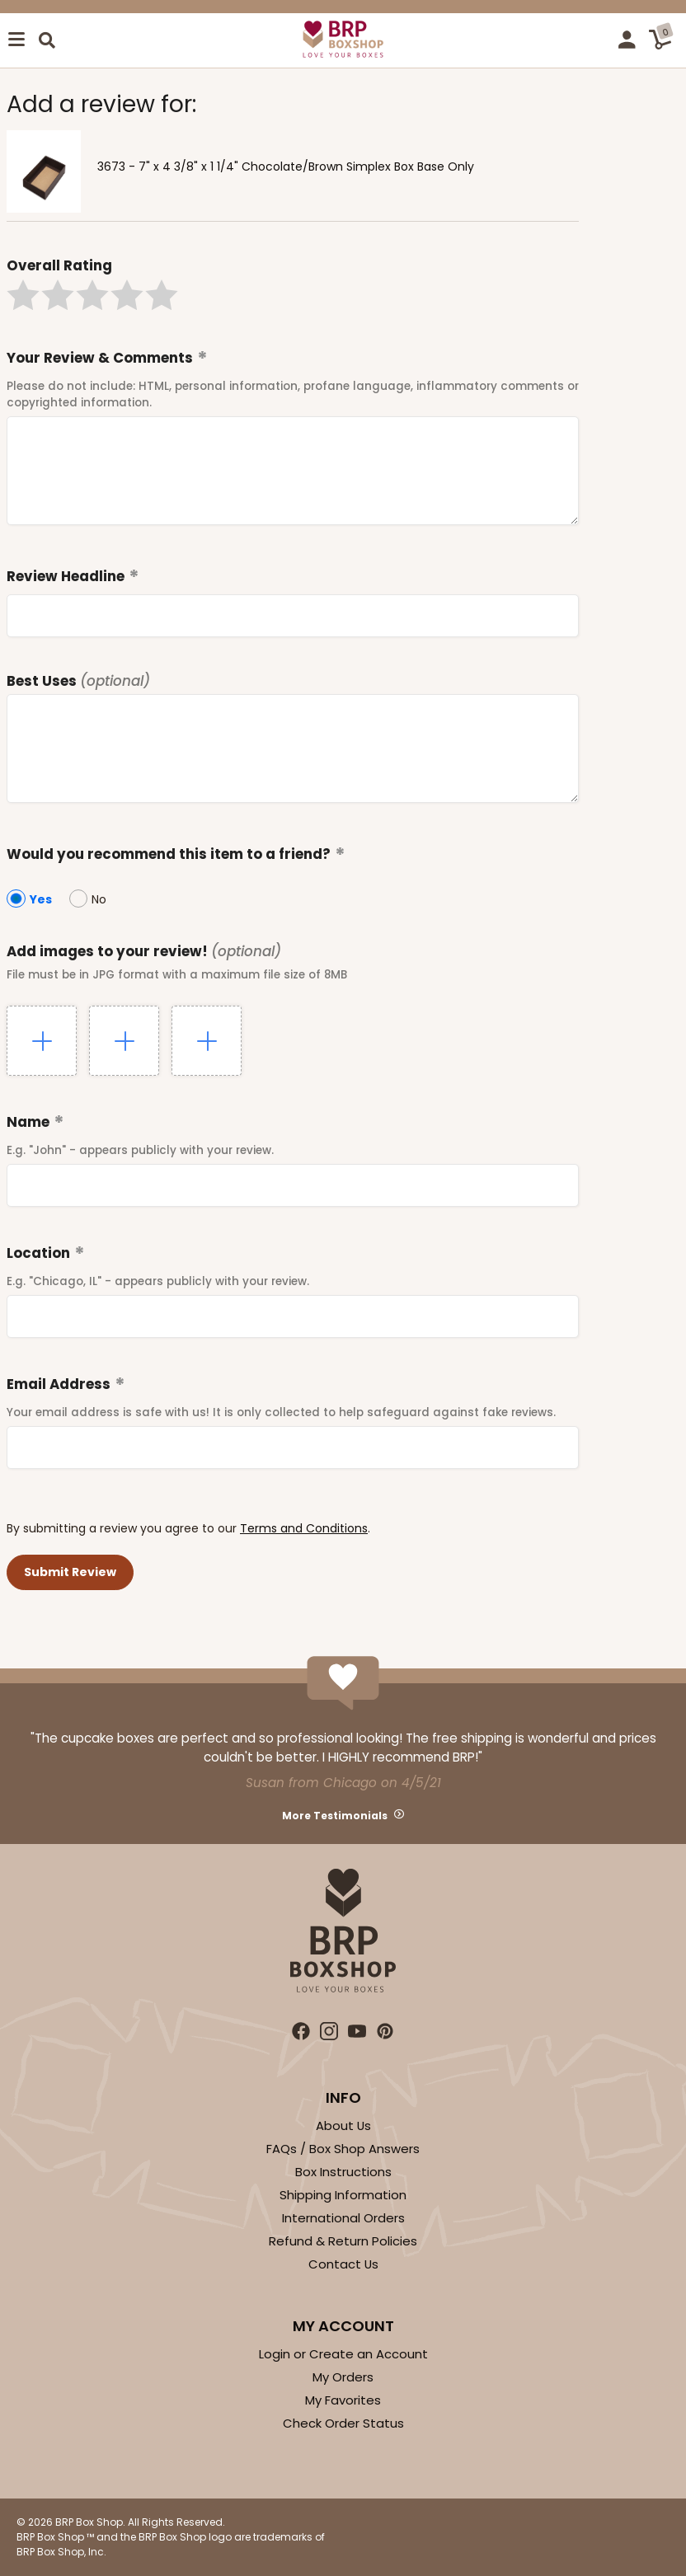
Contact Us (343, 2264)
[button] (23, 295)
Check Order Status (343, 2423)
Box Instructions (343, 2171)
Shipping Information (343, 2194)
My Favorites (343, 2400)
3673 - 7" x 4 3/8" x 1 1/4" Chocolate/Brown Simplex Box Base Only (285, 166)
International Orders (343, 2217)
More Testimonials (335, 1816)
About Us (343, 2125)
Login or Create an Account (343, 2354)
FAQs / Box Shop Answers (343, 2148)
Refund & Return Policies (343, 2241)
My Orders (343, 2377)
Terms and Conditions (304, 1528)
